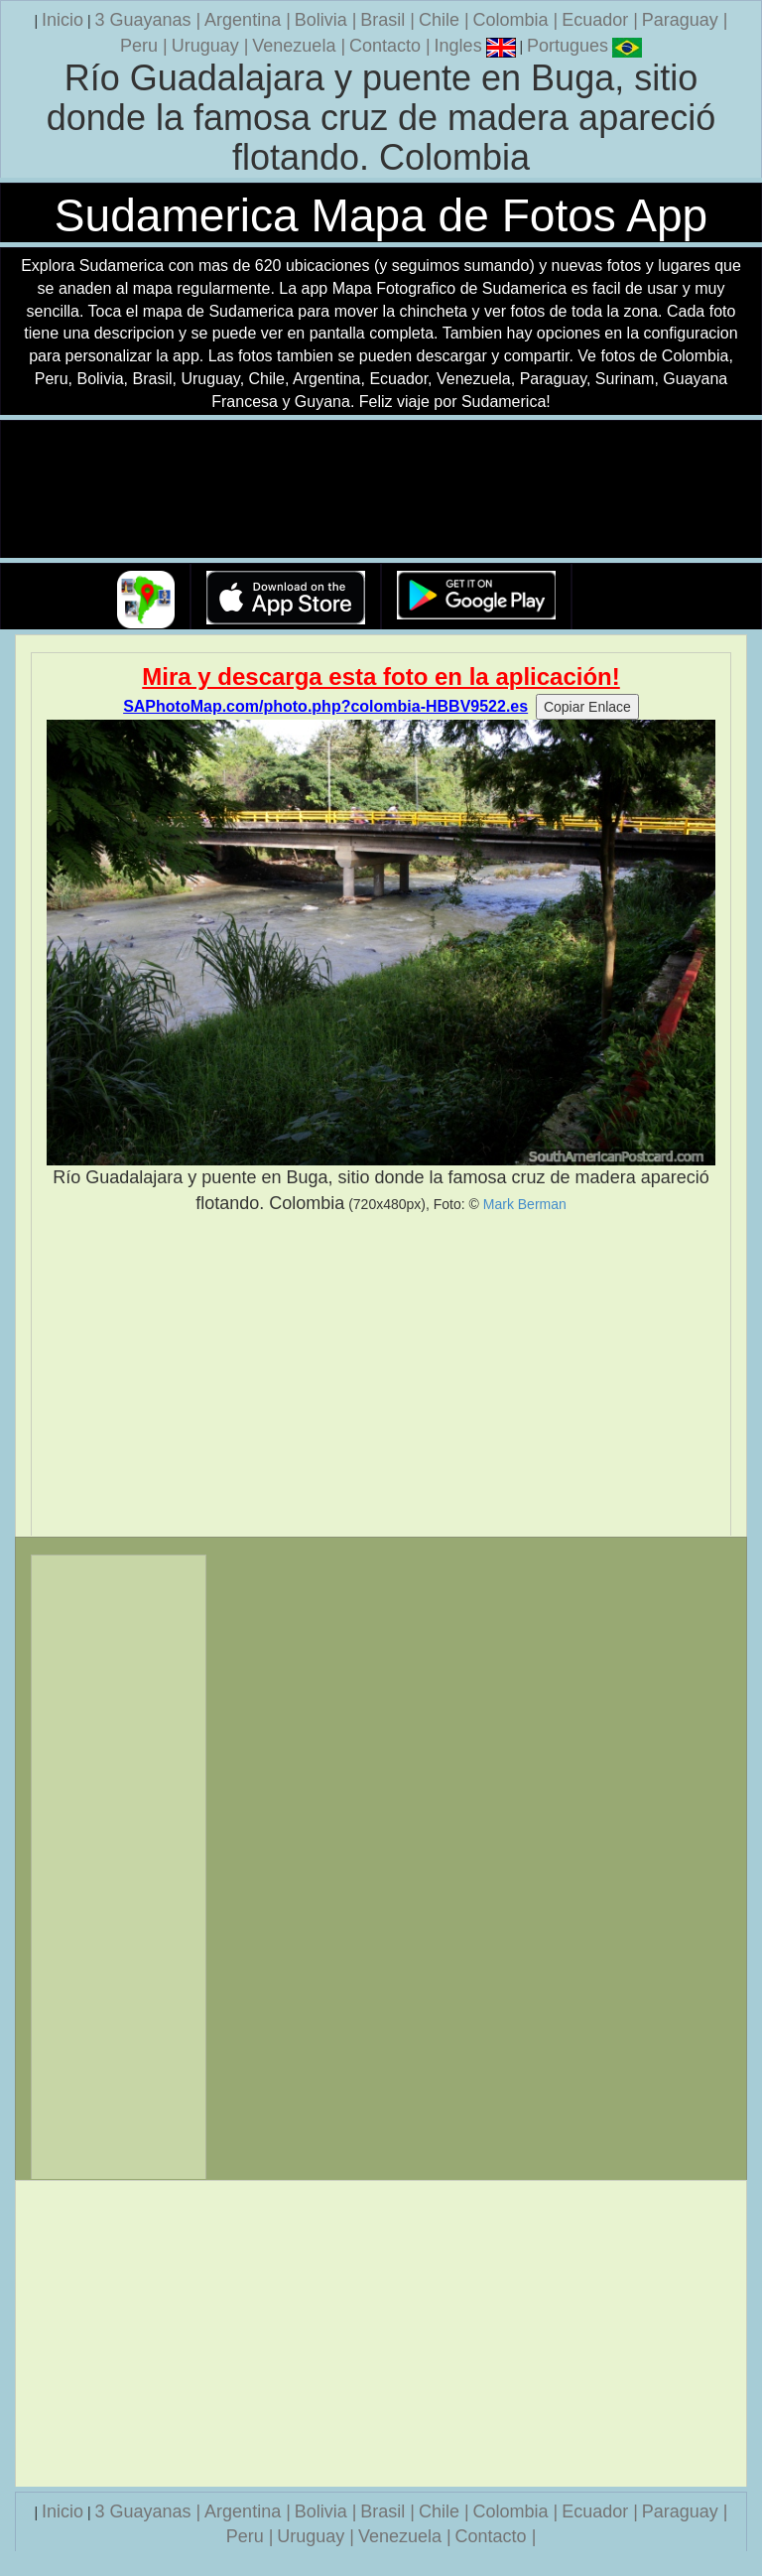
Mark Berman (525, 1204)
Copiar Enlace (587, 707)
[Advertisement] (381, 1376)
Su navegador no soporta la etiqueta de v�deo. (381, 490)
